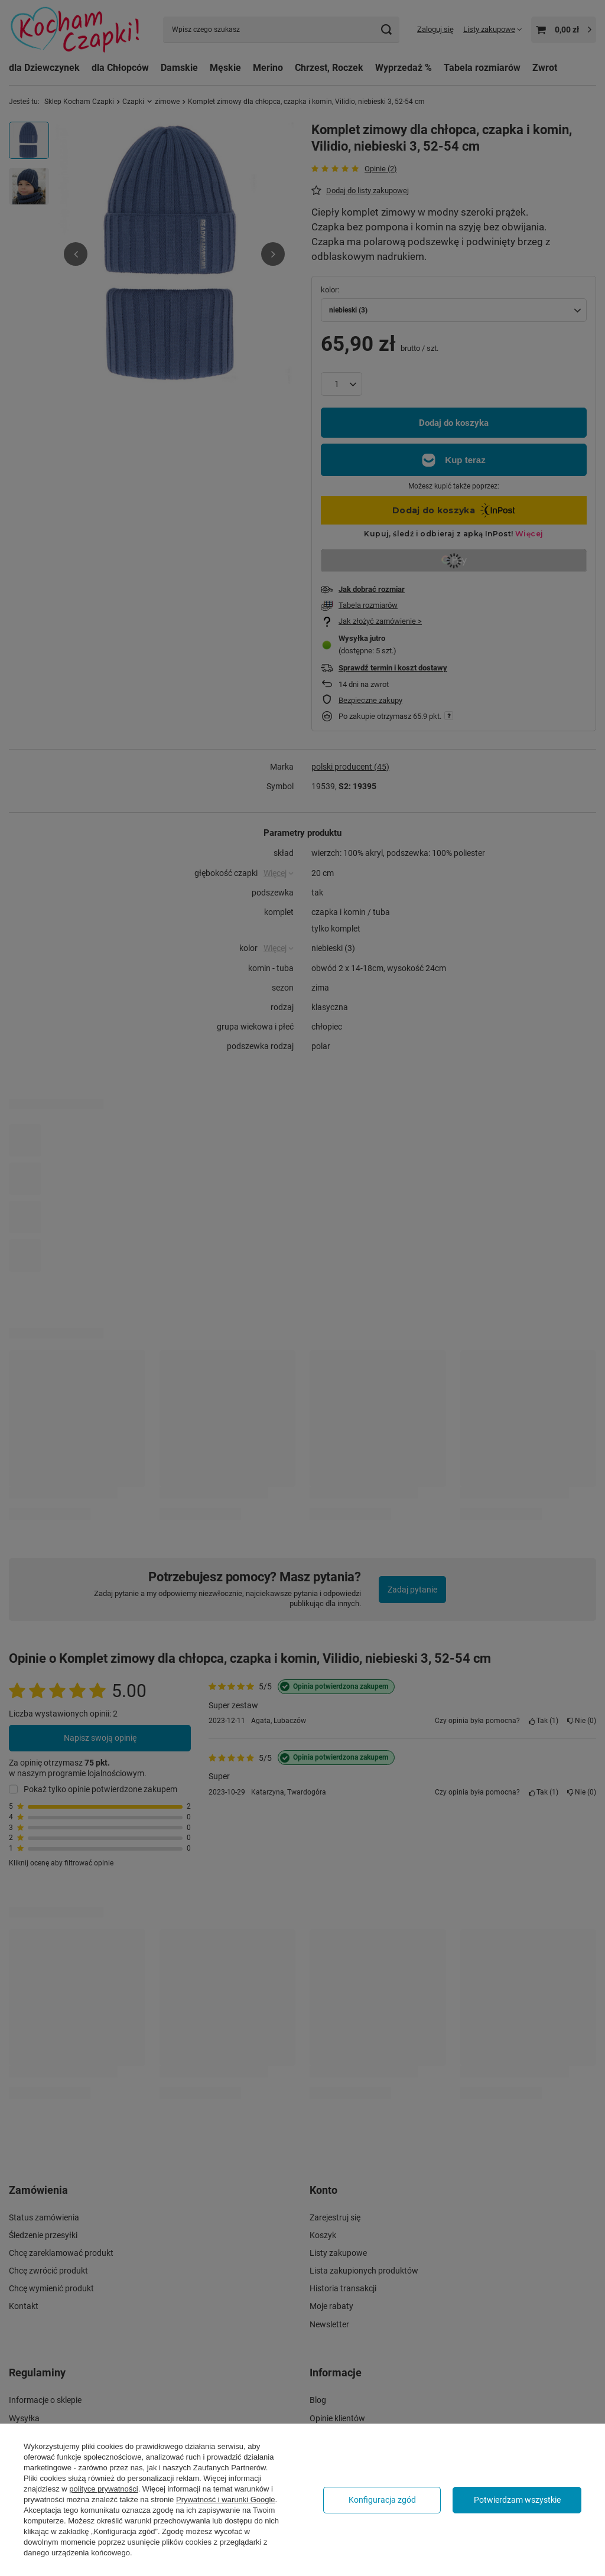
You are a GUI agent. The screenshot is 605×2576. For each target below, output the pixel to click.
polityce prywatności (103, 2488)
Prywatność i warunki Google (225, 2499)
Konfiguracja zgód (382, 2500)
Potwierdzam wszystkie (517, 2500)
